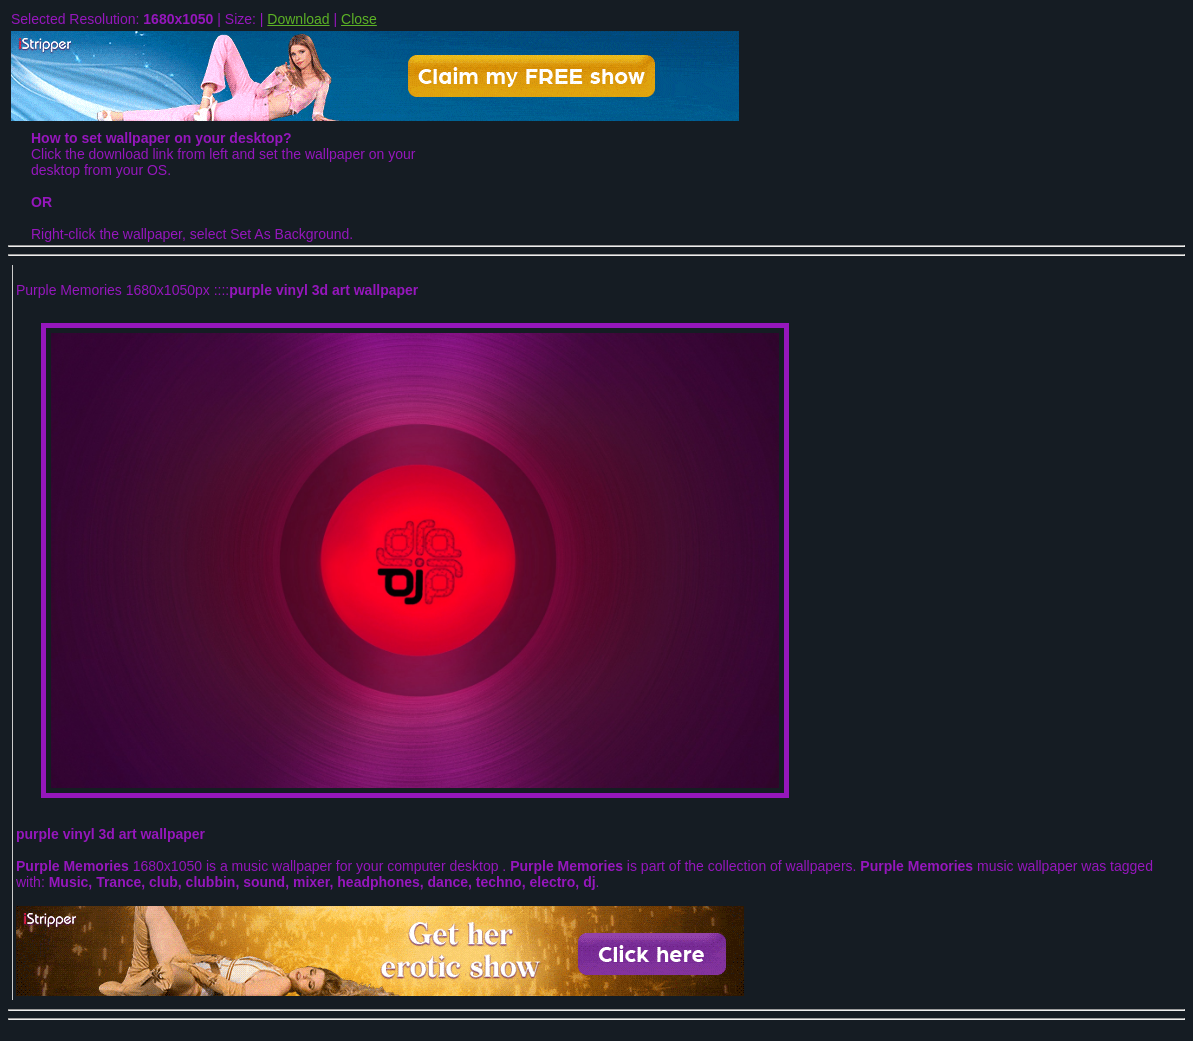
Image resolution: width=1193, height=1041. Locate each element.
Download (298, 19)
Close (359, 19)
